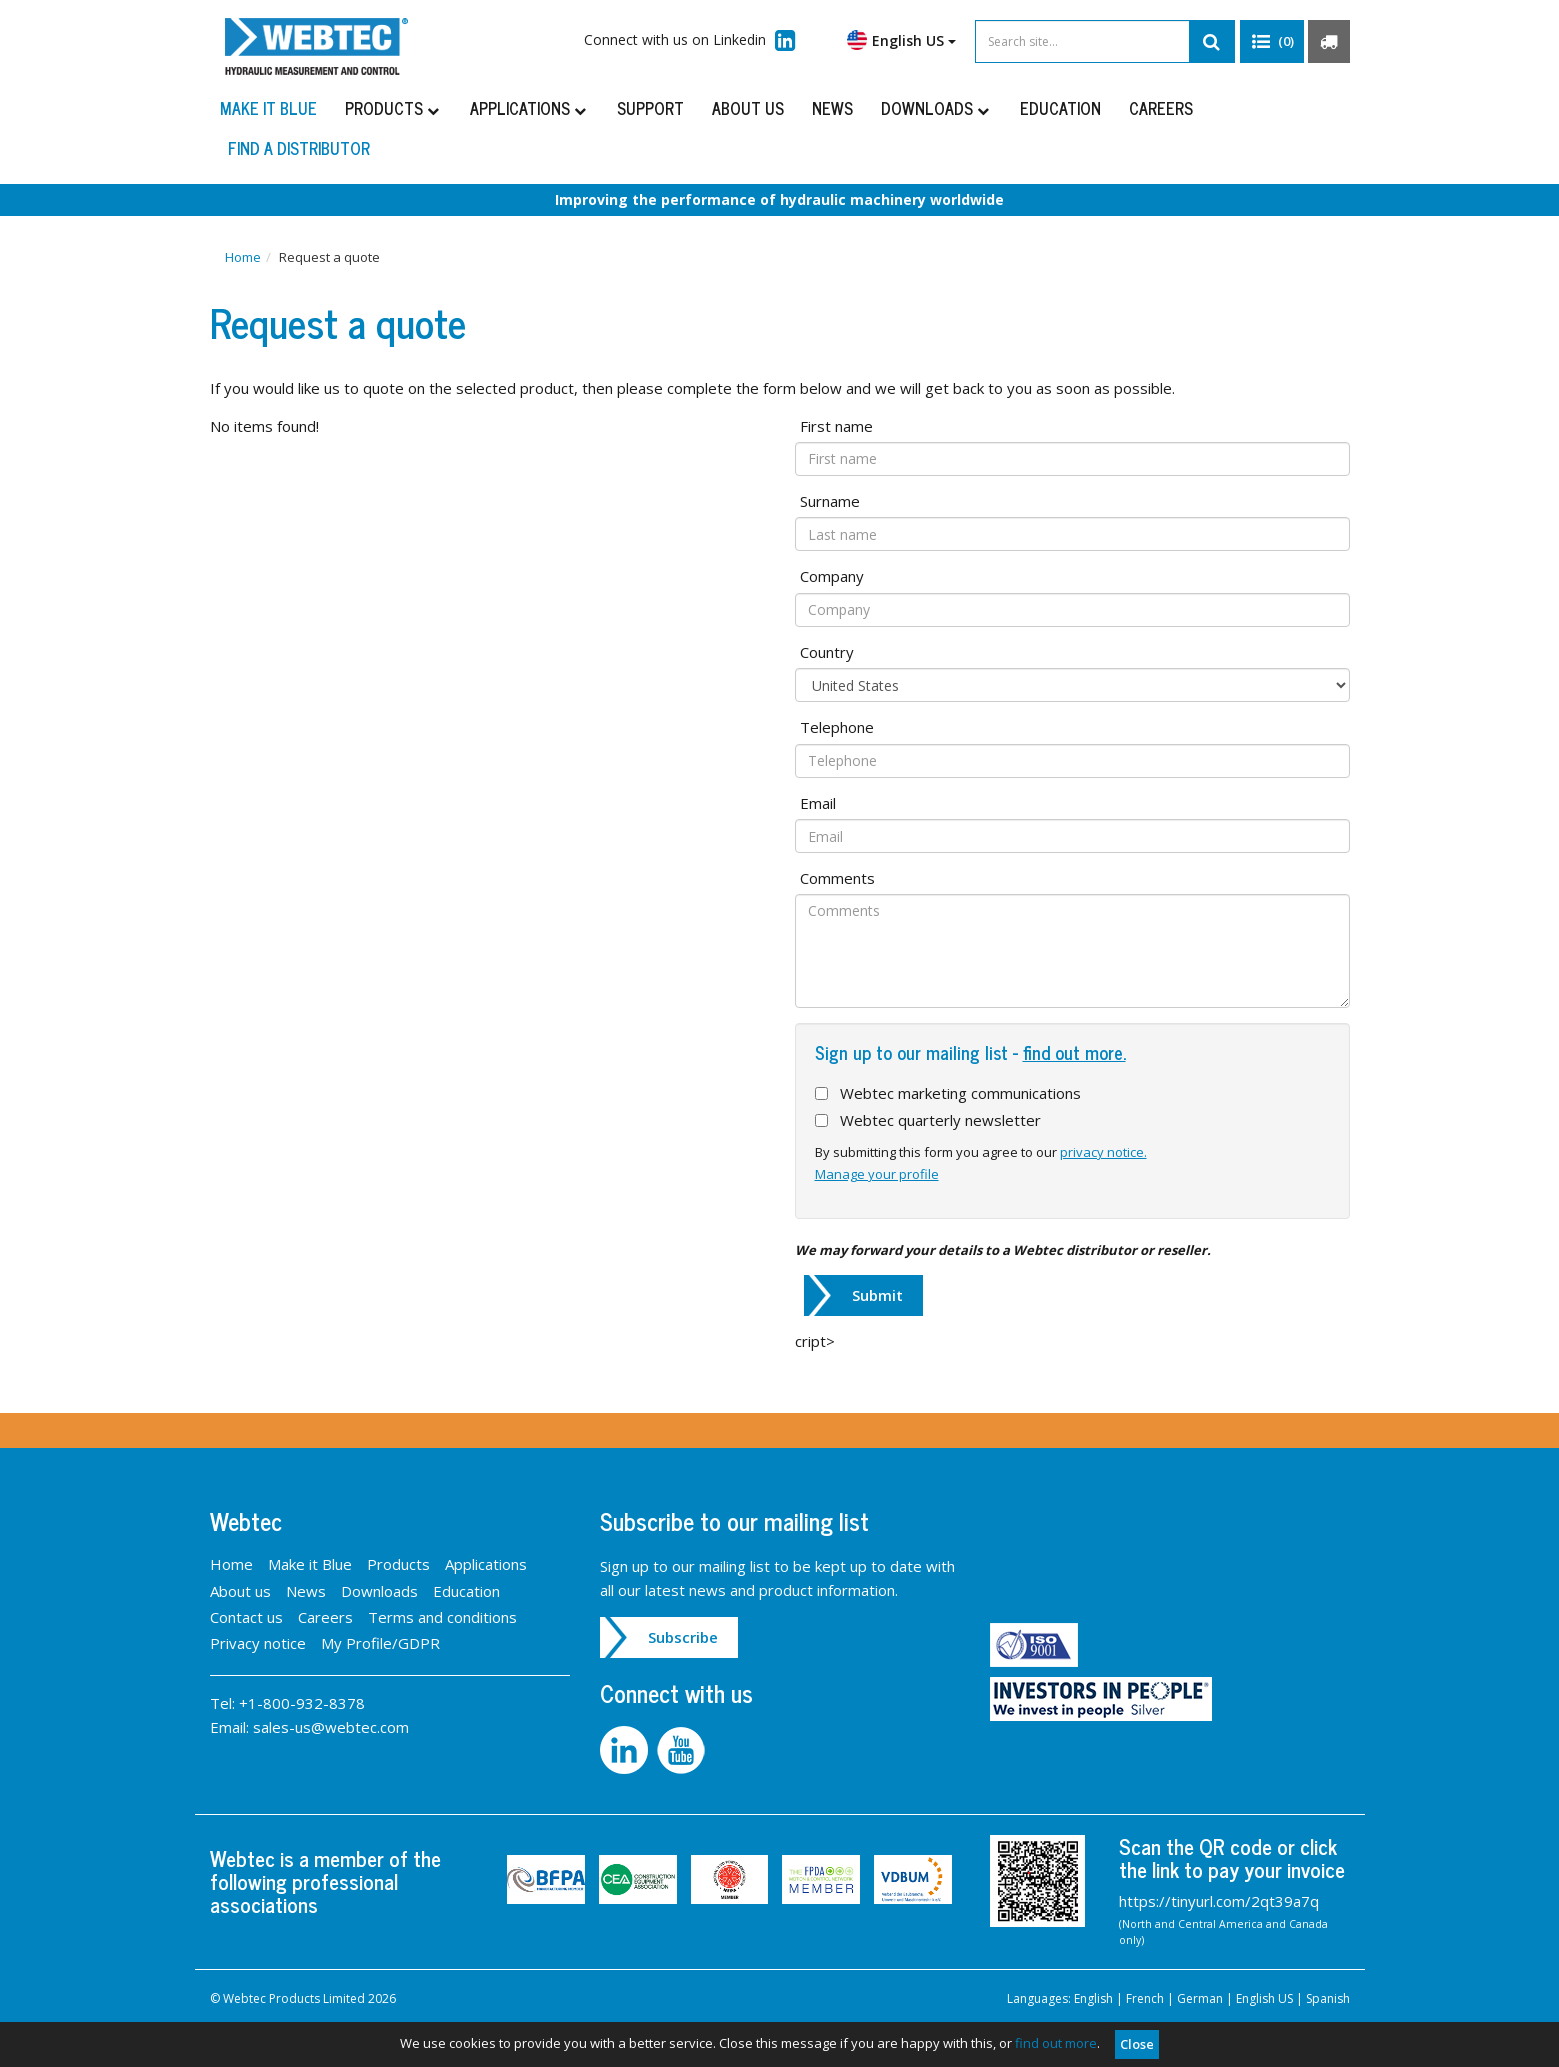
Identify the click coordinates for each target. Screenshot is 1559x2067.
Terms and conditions (442, 1617)
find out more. (1074, 1052)
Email (818, 803)
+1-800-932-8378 (302, 1703)
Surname (830, 501)
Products (393, 108)
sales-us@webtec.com (331, 1727)
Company (832, 576)
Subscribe (683, 1637)
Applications (529, 108)
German (1200, 1998)
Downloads (936, 108)
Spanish (1328, 1998)
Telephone (837, 727)
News (832, 108)
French (1145, 1998)
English (1093, 1998)
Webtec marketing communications (960, 1093)
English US (901, 40)
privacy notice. (1103, 1152)
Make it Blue (268, 108)
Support (650, 108)
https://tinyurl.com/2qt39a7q (1219, 1901)
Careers (1161, 108)
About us (748, 108)
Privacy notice (258, 1643)
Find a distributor (299, 148)
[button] (1272, 42)
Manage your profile (877, 1174)
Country (827, 652)
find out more (1056, 2043)
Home (243, 257)
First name (836, 426)
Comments (837, 878)
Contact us (246, 1617)
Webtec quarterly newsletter (940, 1120)
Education (1060, 108)
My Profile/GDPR (380, 1643)
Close (1137, 2044)
